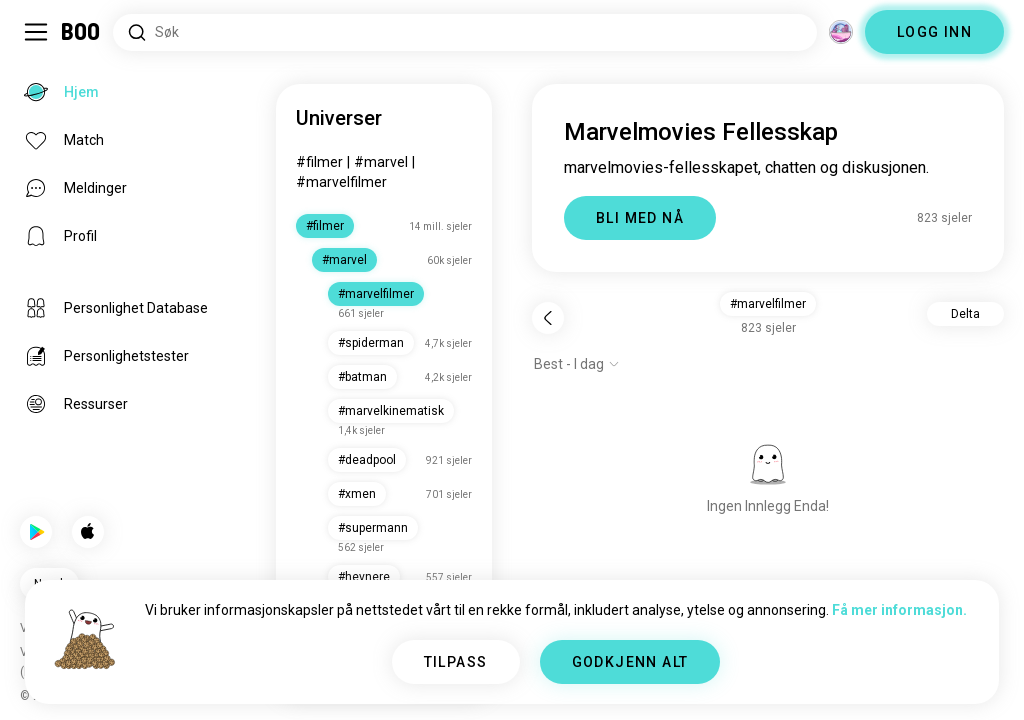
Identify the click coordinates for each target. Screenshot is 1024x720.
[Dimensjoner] (841, 32)
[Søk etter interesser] (465, 32)
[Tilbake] (548, 318)
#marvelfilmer (341, 182)
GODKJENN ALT (630, 662)
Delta (965, 314)
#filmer (319, 162)
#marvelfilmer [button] (768, 304)
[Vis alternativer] (577, 364)
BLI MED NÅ (640, 218)
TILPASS (456, 662)
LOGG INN (934, 32)
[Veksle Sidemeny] (36, 32)
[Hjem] (81, 32)
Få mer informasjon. (899, 610)
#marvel (381, 162)
